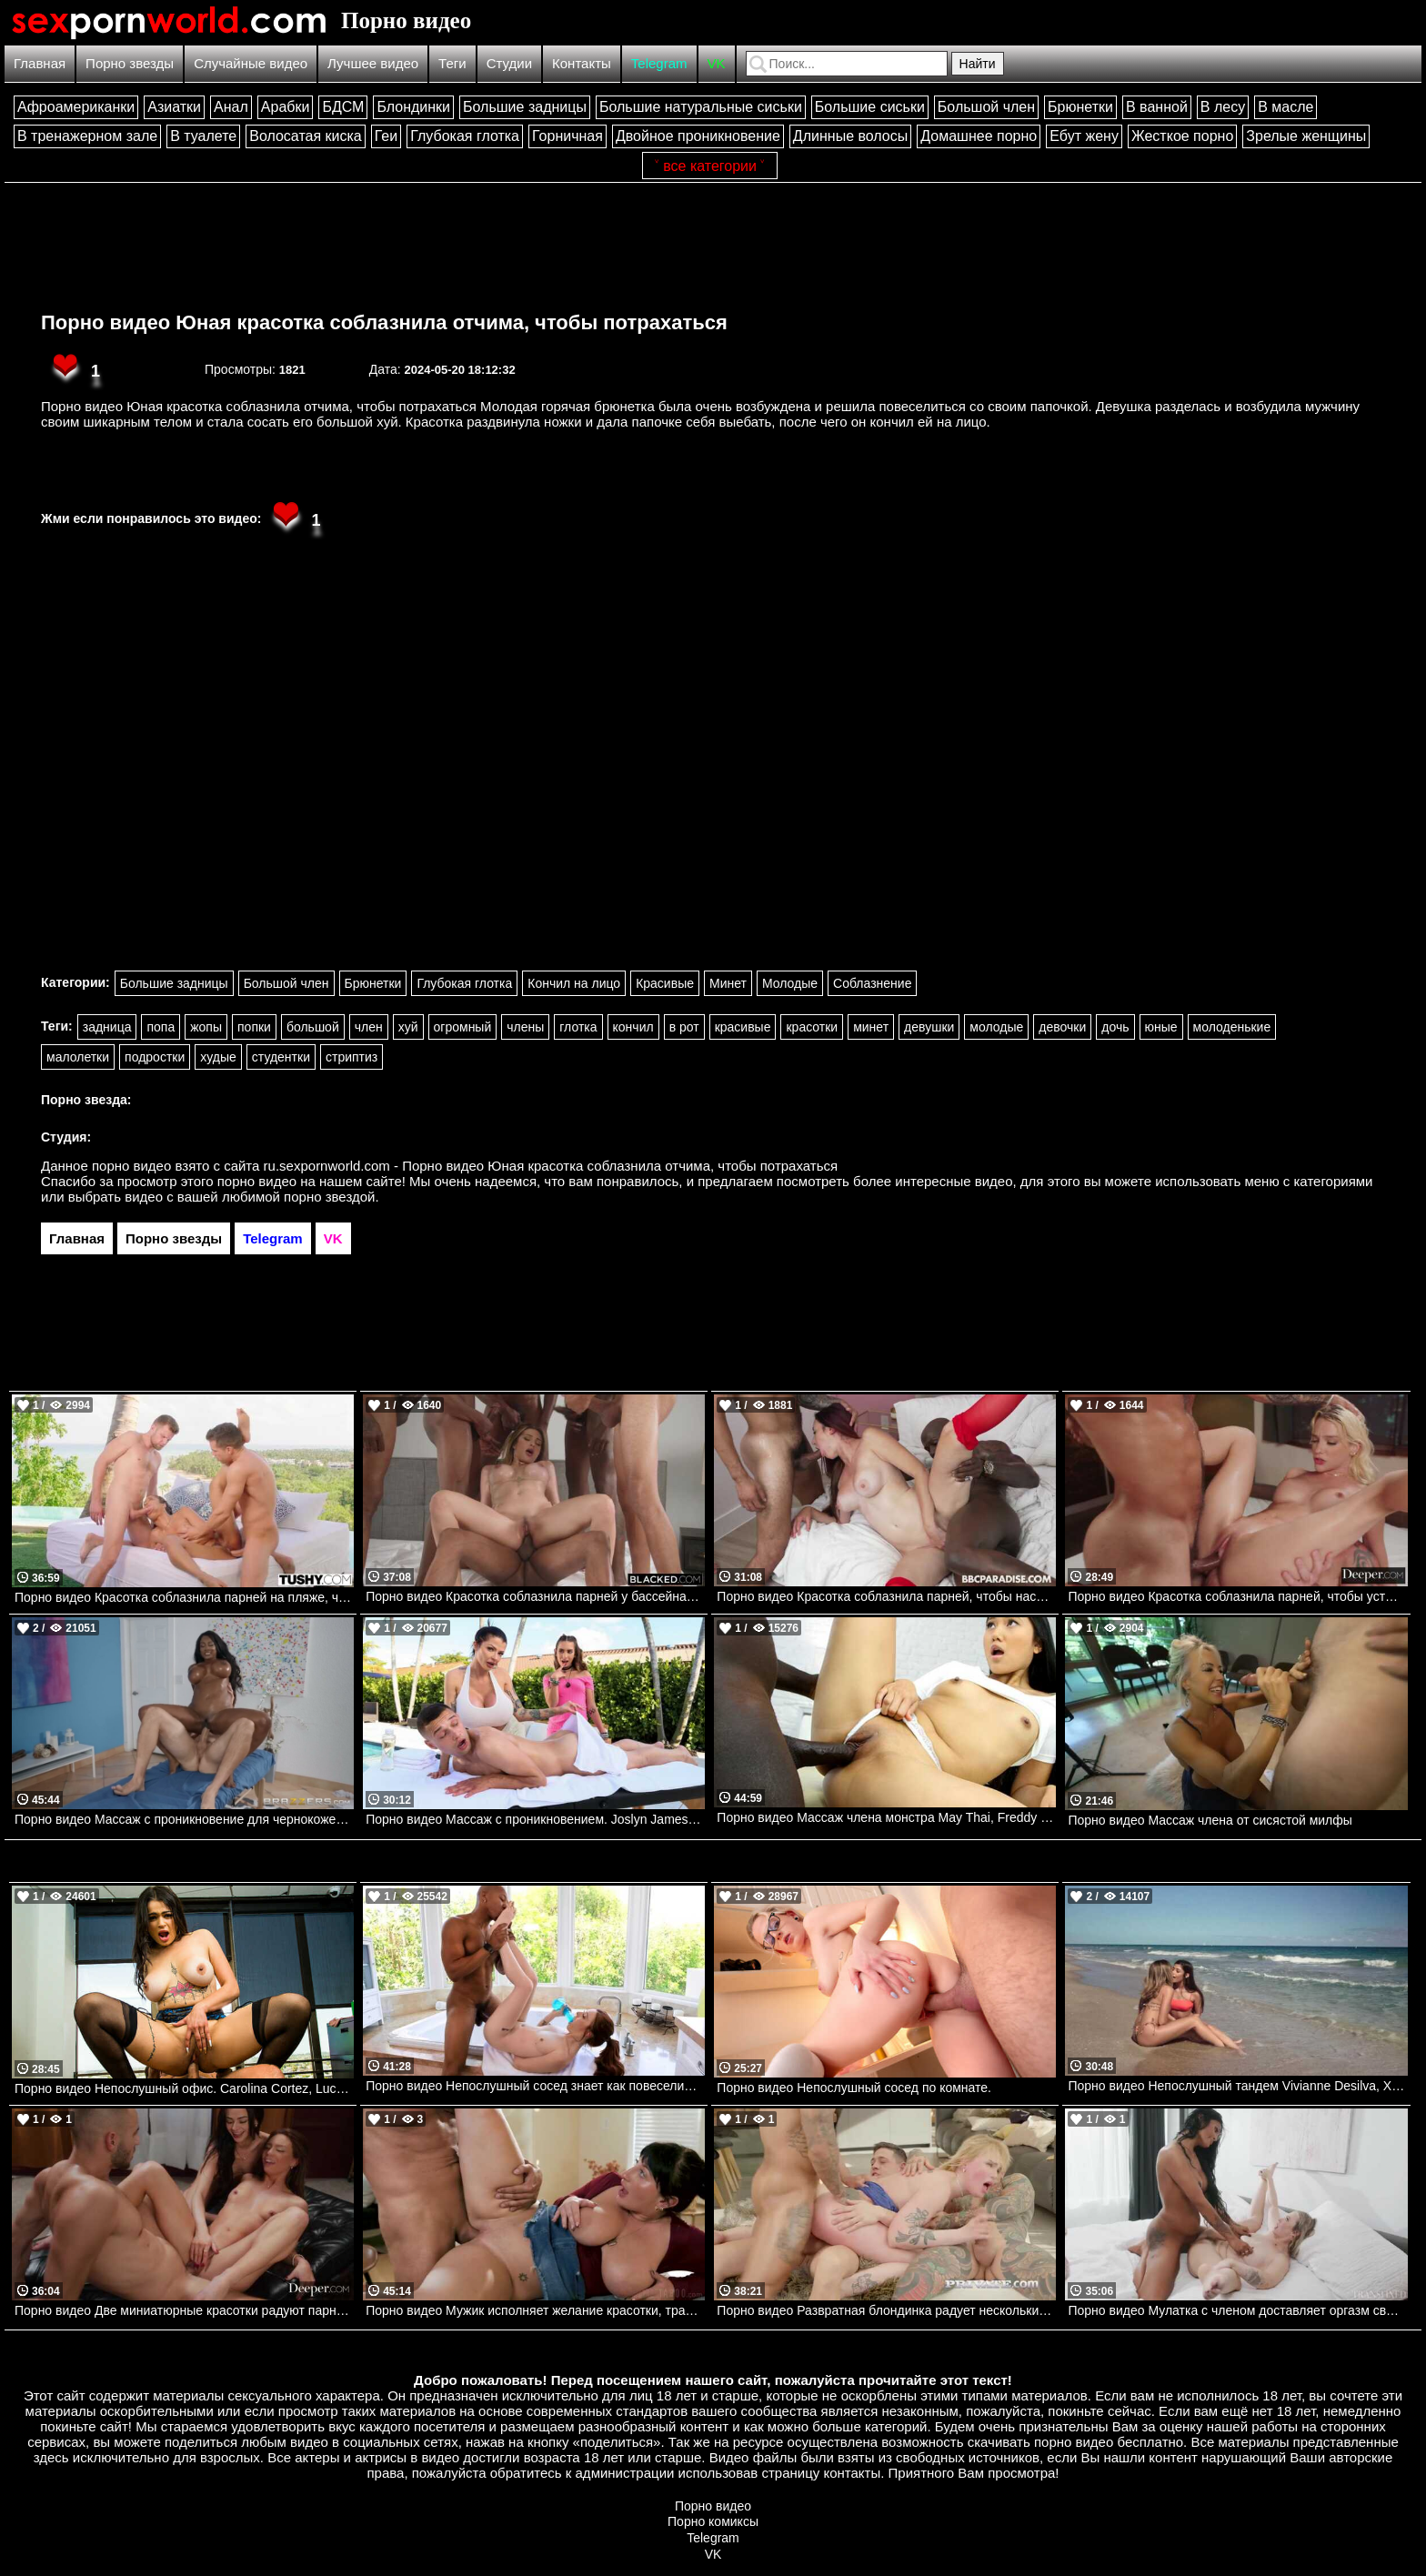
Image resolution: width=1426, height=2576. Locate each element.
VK (717, 63)
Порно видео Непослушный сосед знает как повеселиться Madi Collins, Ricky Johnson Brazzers (535, 2085)
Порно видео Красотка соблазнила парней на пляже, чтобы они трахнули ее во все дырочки (184, 1597)
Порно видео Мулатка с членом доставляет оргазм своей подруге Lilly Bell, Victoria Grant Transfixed (1237, 2310)
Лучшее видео (372, 63)
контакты (851, 2472)
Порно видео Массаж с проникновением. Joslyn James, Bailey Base (535, 1819)
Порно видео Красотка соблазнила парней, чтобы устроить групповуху (1237, 1596)
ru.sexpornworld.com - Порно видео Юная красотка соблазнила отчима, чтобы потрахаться (551, 1165)
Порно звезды (129, 63)
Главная (39, 63)
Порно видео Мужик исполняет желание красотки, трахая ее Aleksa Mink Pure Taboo (535, 2310)
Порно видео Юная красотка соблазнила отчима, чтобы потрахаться (384, 322)
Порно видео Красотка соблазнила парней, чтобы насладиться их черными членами (886, 1596)
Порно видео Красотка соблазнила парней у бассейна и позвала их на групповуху (535, 1596)
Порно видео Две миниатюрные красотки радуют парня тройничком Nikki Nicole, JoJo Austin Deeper (184, 2310)
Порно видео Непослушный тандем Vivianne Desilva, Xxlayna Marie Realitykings (1237, 2085)
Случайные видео (250, 63)
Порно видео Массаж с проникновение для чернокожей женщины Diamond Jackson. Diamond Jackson (184, 1819)
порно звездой (329, 1196)
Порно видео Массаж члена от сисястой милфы (1209, 1820)
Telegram (659, 63)
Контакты (581, 63)
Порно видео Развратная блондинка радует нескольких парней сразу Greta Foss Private (886, 2310)
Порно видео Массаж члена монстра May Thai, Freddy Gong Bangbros (886, 1817)
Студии (509, 63)
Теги (452, 63)
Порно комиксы (713, 2521)
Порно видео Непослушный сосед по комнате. (854, 2087)
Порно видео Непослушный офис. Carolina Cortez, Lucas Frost (184, 2088)
